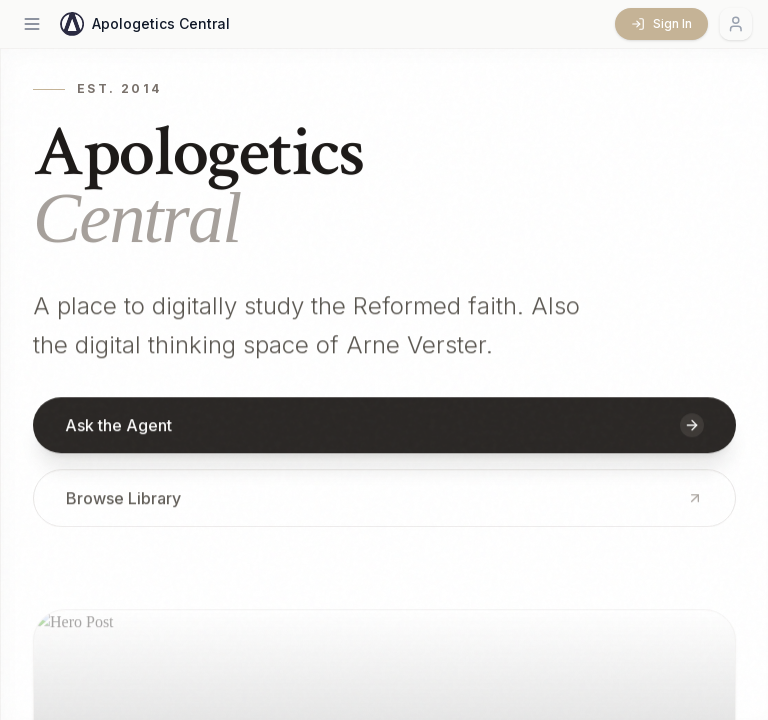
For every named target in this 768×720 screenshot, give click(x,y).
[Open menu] (32, 24)
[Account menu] (736, 24)
